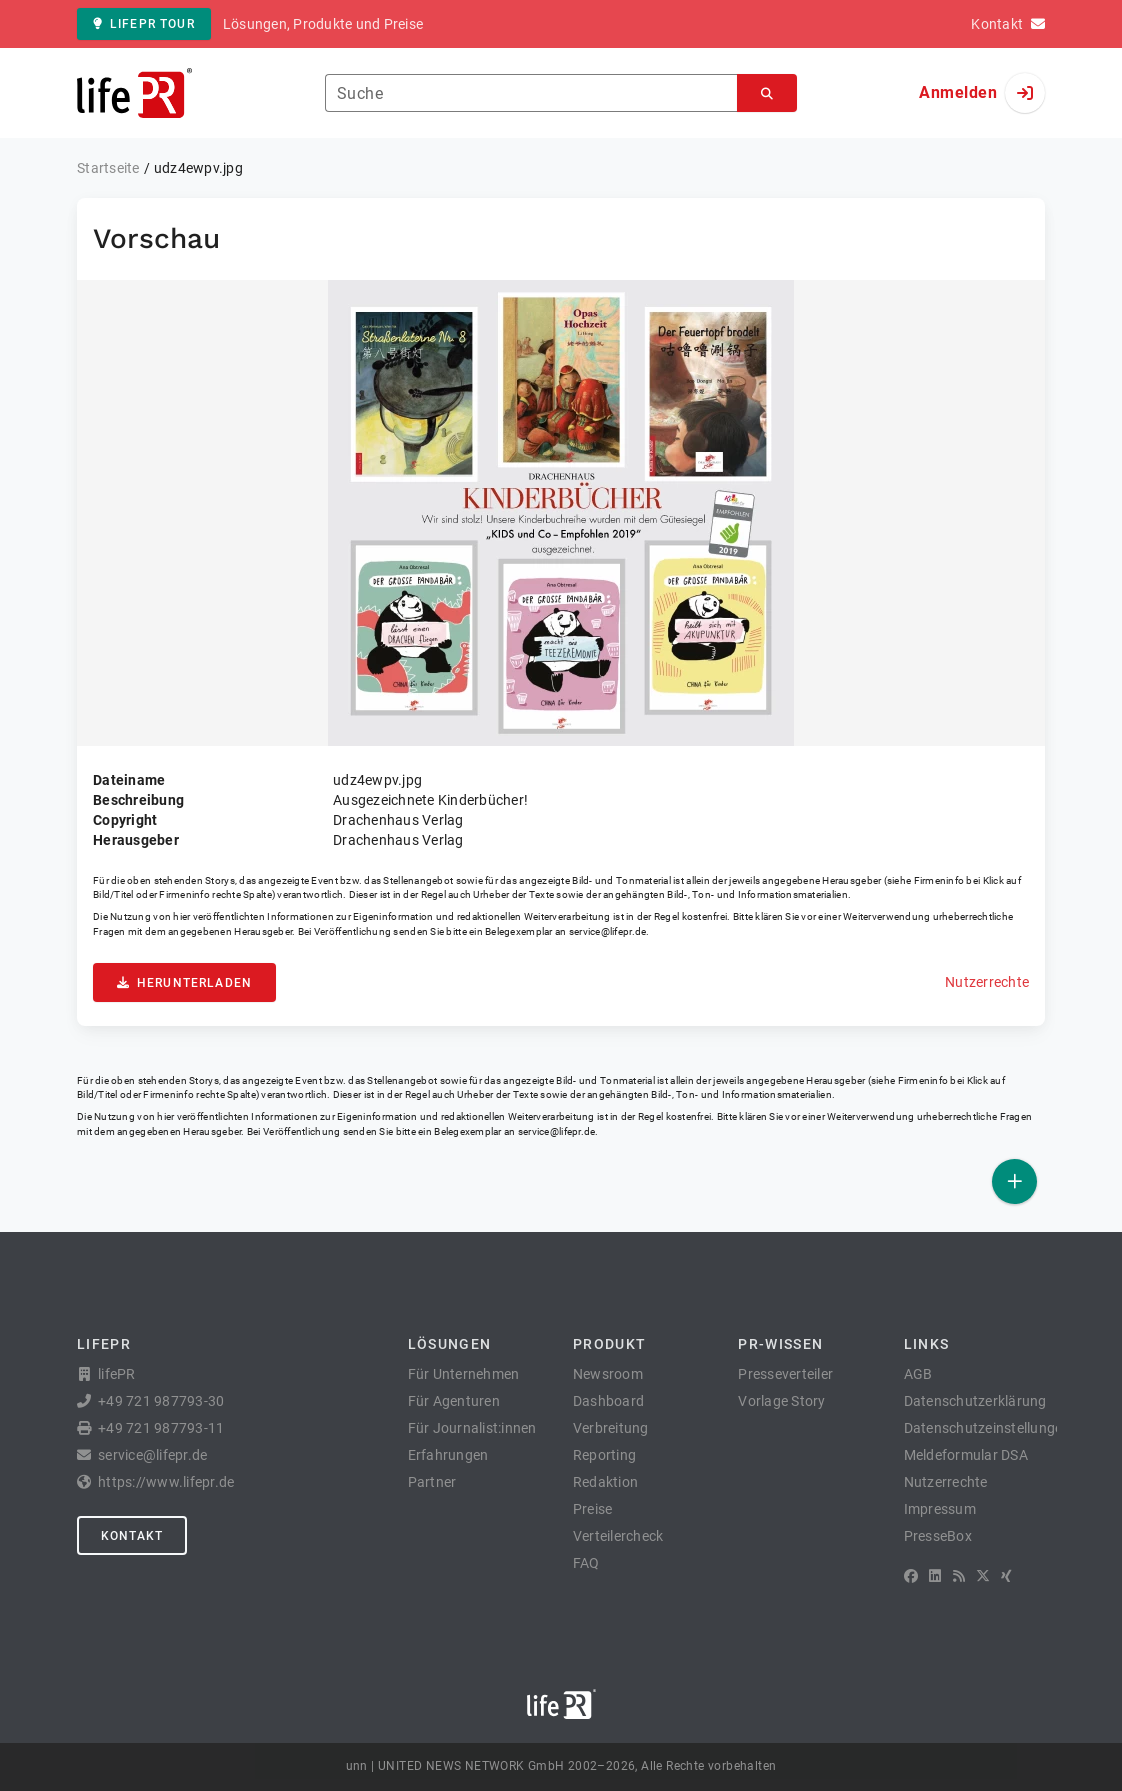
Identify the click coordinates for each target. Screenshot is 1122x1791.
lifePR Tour (144, 24)
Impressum (940, 1509)
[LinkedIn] (935, 1576)
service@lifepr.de (608, 931)
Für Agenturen (454, 1401)
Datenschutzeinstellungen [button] (987, 1428)
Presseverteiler (785, 1374)
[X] (983, 1576)
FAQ (586, 1563)
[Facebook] (911, 1576)
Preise (593, 1509)
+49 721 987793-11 (161, 1428)
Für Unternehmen (464, 1374)
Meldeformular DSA (966, 1455)
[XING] (1006, 1576)
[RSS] (959, 1576)
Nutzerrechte (987, 982)
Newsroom (608, 1374)
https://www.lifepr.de (166, 1482)
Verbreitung (611, 1428)
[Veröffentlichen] (1014, 1181)
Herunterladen (184, 983)
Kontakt (132, 1536)
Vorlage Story (781, 1401)
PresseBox (938, 1536)
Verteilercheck (618, 1536)
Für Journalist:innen (472, 1428)
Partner (432, 1482)
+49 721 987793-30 (161, 1401)
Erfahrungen (448, 1455)
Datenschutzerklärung (975, 1401)
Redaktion (605, 1482)
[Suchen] (767, 93)
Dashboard (608, 1401)
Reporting (604, 1455)
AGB (918, 1374)
